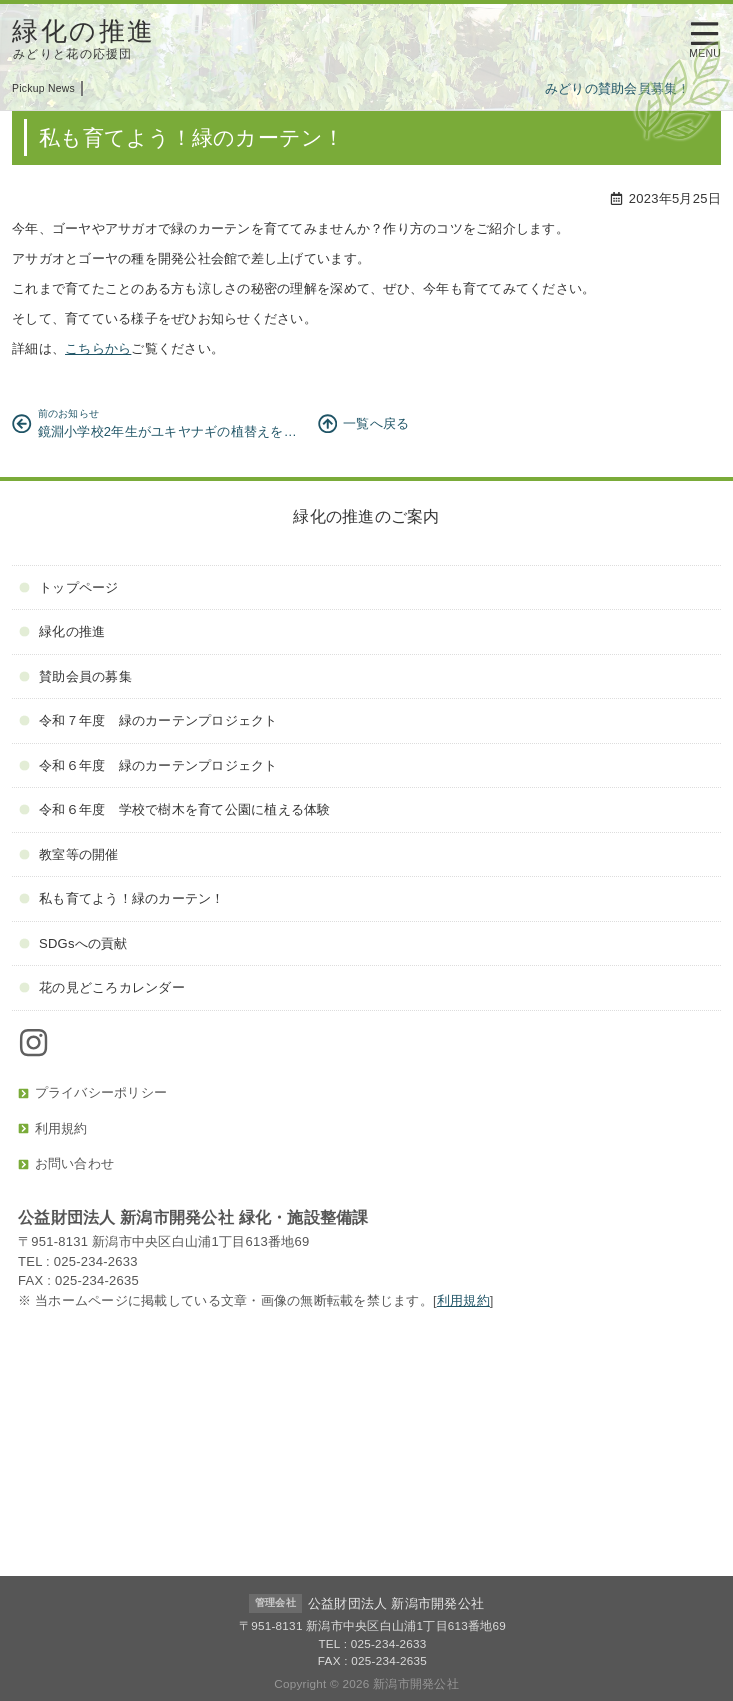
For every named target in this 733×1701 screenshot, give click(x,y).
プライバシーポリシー (92, 1092)
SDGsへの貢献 (73, 943)
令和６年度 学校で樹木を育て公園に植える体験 (174, 809)
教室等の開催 (68, 854)
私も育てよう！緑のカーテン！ (121, 898)
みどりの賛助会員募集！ (622, 88)
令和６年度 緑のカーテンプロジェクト (148, 765)
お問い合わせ (66, 1163)
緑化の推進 (62, 631)
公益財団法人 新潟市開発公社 (396, 1603)
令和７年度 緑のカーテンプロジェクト (148, 720)
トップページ (68, 587)
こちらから (98, 348)
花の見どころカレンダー (102, 987)
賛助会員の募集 (75, 676)
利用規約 (53, 1128)
